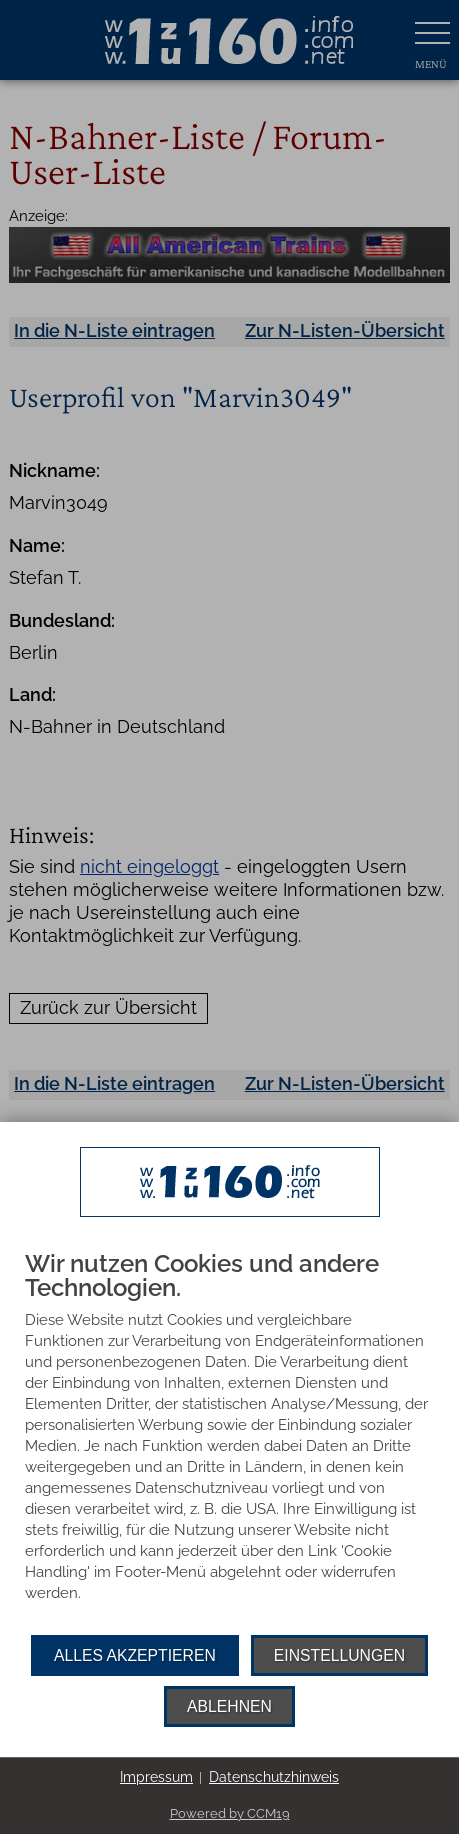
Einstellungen (339, 1655)
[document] (229, 1443)
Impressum (156, 1777)
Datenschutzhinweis (274, 1777)
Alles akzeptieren (135, 1655)
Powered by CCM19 (230, 1813)
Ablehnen (229, 1706)
